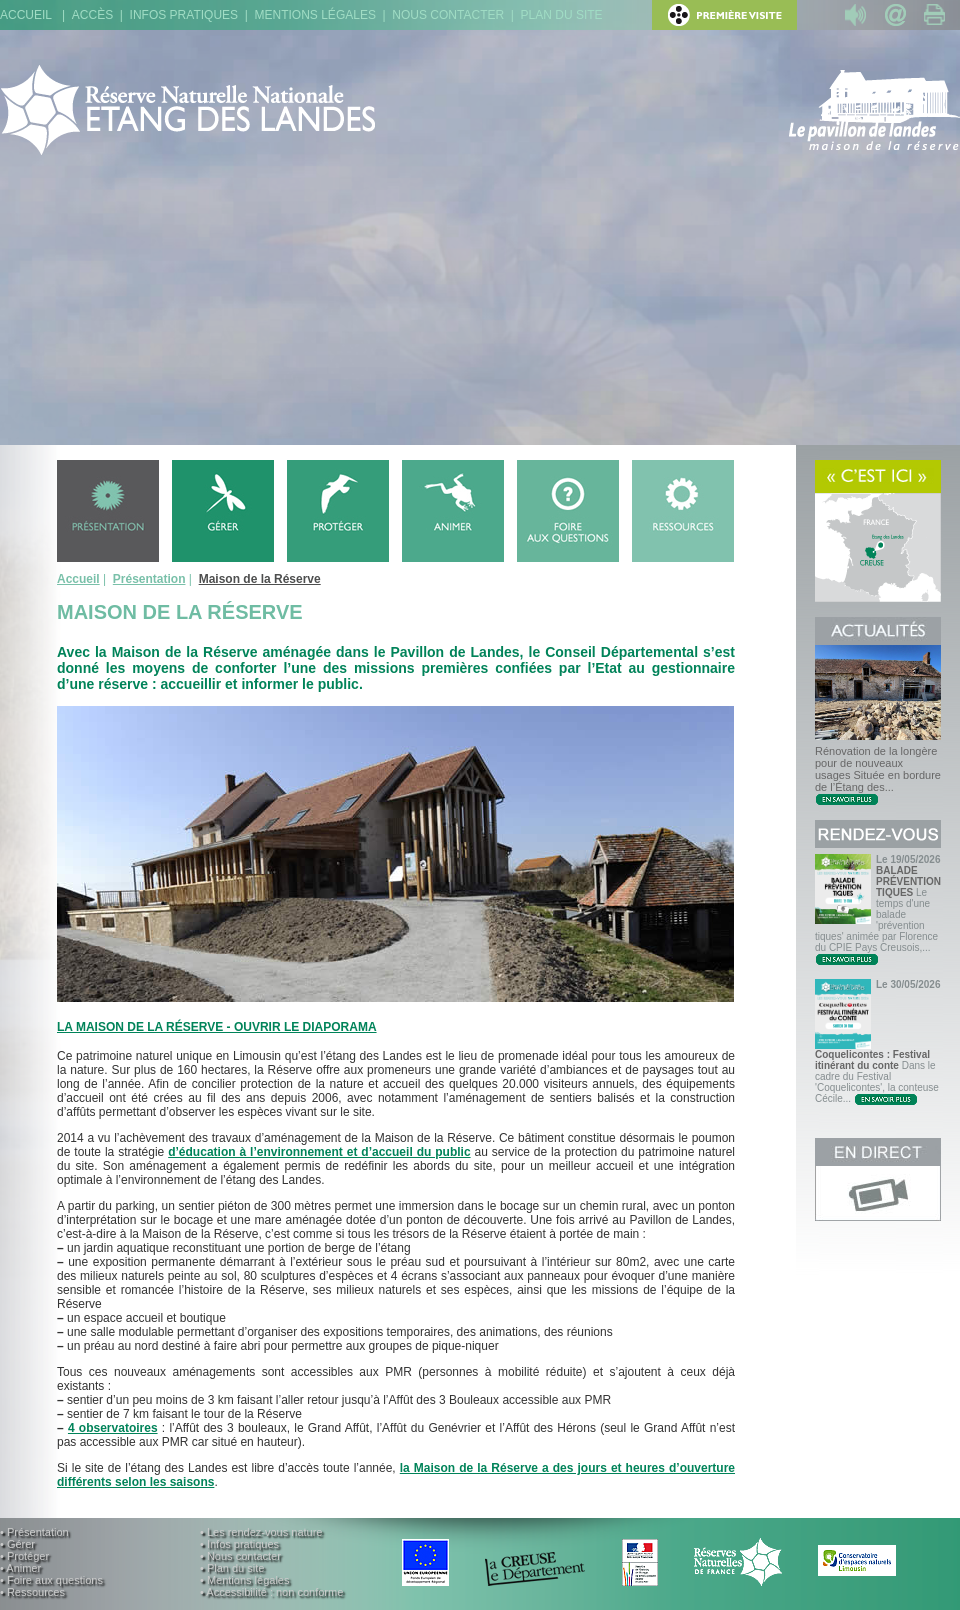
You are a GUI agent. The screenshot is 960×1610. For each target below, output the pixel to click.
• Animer (20, 1568)
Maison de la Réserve (260, 579)
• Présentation (34, 1532)
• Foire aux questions (51, 1580)
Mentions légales (315, 15)
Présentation (149, 579)
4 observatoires (113, 1428)
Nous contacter (448, 15)
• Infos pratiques (239, 1544)
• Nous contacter (240, 1556)
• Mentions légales (244, 1580)
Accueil (26, 15)
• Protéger (24, 1556)
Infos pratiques (184, 15)
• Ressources (32, 1592)
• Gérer (17, 1544)
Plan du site (562, 15)
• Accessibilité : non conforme (271, 1592)
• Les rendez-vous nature (261, 1532)
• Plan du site (232, 1568)
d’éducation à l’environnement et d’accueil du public (319, 1152)
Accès (92, 15)
